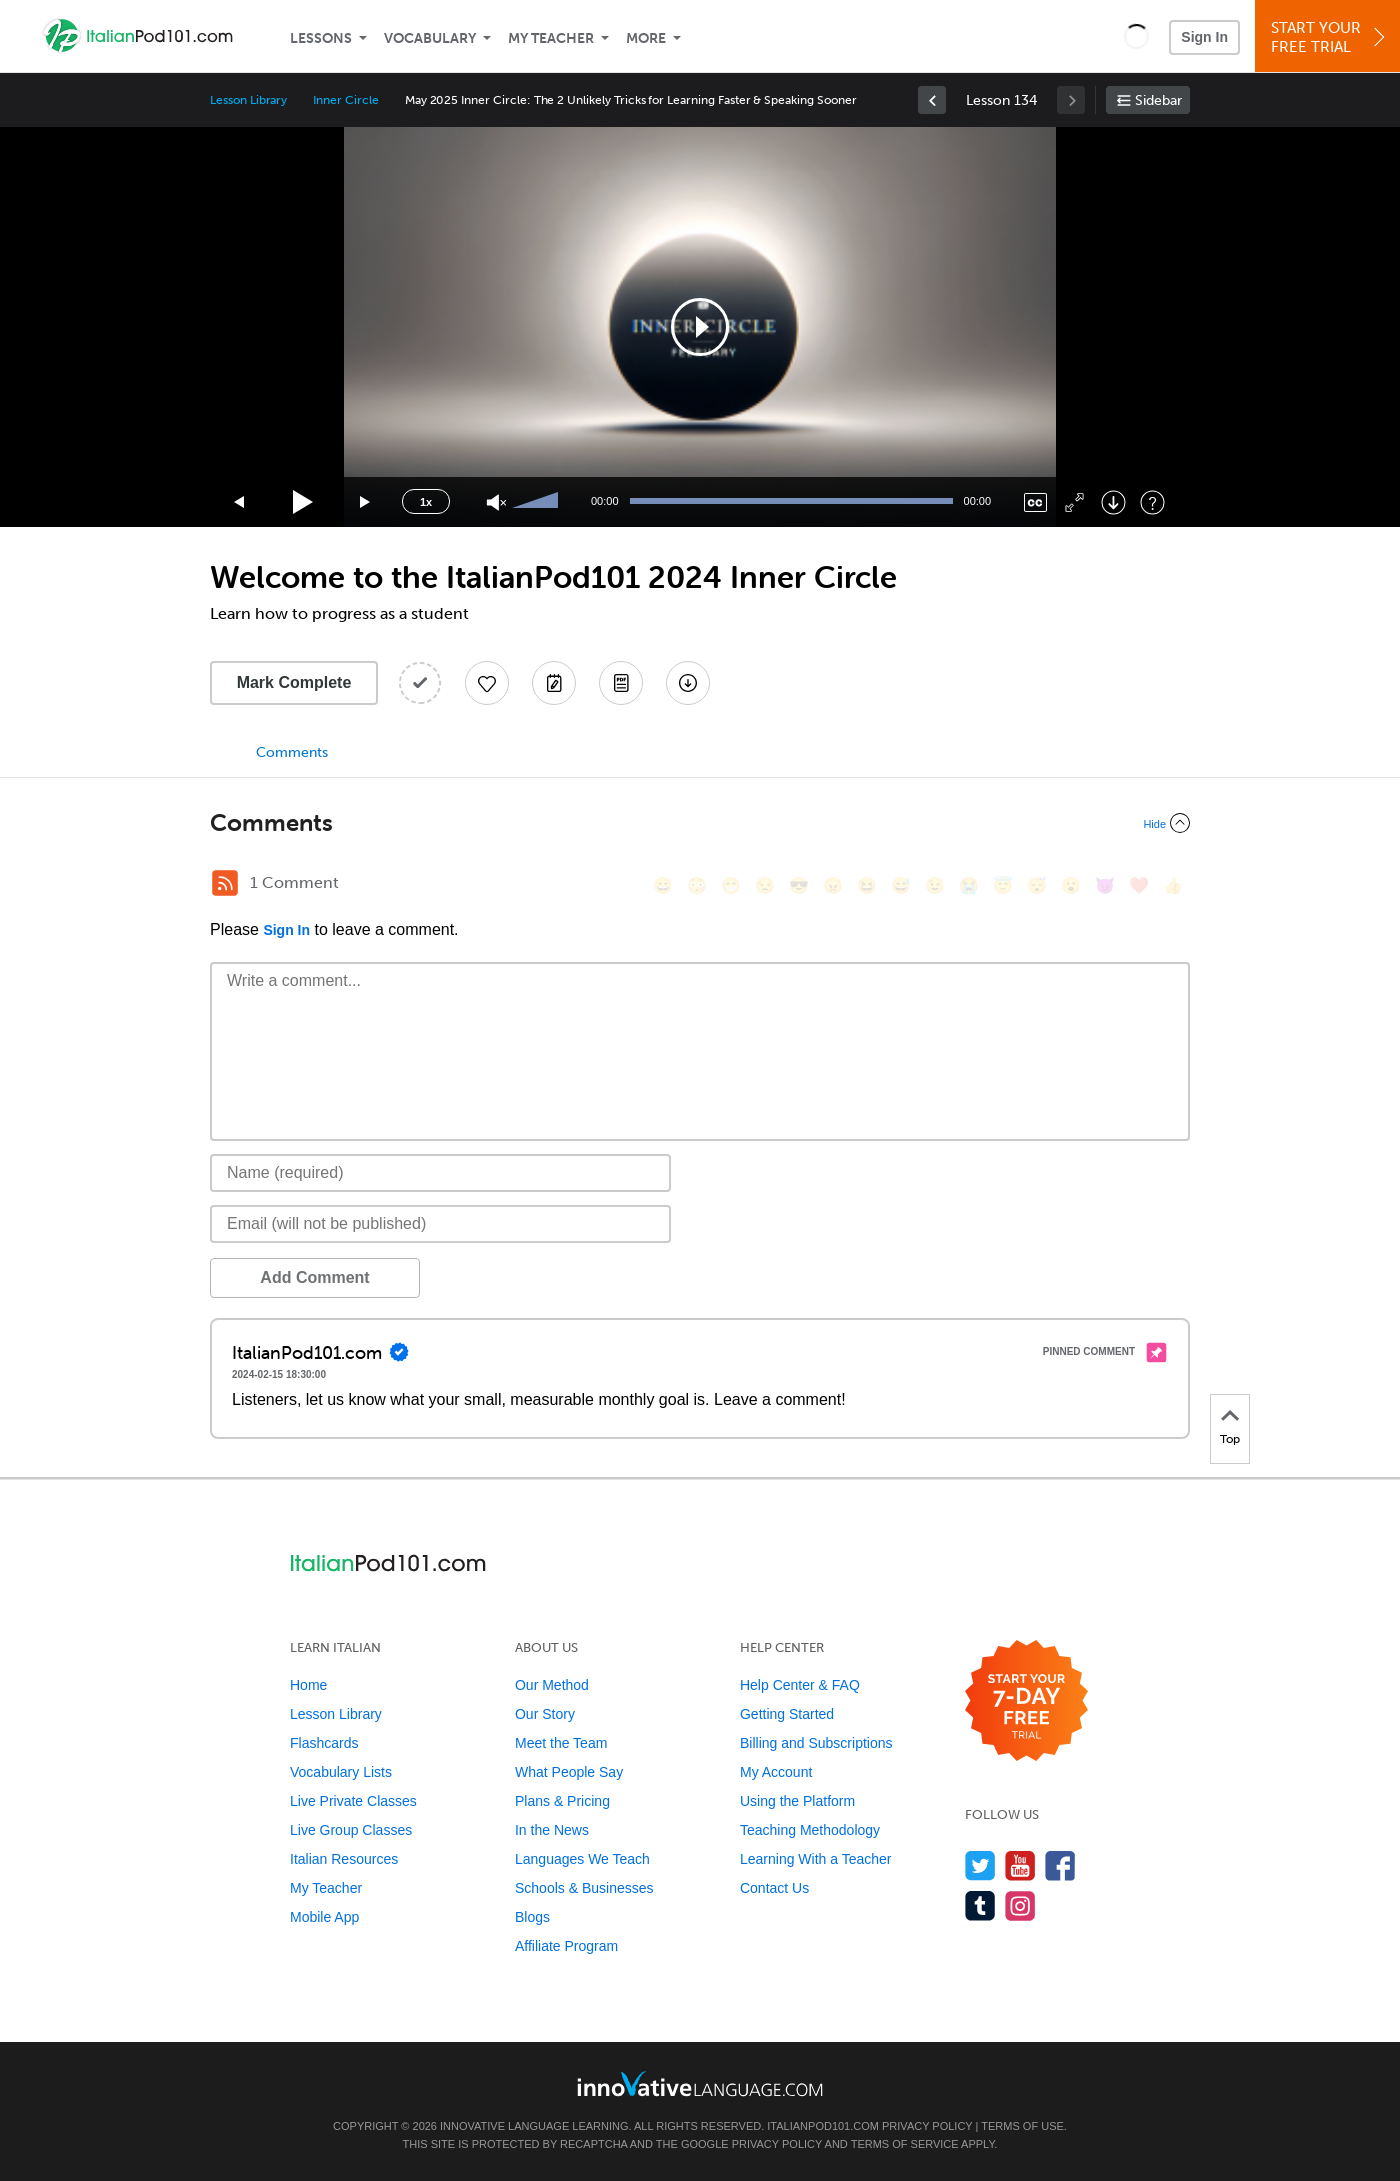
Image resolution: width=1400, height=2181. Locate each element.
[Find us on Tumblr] (980, 1905)
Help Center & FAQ (800, 1685)
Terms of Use (1022, 2126)
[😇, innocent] (1003, 885)
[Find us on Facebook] (1060, 1865)
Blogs (532, 1917)
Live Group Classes (351, 1830)
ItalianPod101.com (823, 2126)
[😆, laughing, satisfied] (867, 885)
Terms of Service (905, 2144)
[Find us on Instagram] (1020, 1905)
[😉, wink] (935, 885)
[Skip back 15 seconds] (240, 502)
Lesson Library (248, 100)
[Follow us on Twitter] (980, 1865)
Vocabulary (430, 38)
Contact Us (774, 1888)
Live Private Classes (353, 1801)
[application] (700, 327)
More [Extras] (646, 38)
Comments (292, 752)
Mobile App (324, 1917)
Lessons (321, 38)
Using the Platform (797, 1801)
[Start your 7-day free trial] (1026, 1701)
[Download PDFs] (621, 683)
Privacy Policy (927, 2126)
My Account (776, 1772)
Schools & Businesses (584, 1888)
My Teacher (551, 38)
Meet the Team (561, 1743)
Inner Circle (345, 100)
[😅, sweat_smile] (901, 885)
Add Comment (314, 1277)
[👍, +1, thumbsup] (1173, 885)
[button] (1136, 36)
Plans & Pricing (562, 1801)
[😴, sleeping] (1037, 885)
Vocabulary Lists (341, 1772)
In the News (552, 1830)
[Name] (440, 1173)
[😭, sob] (969, 885)
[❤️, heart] (1139, 885)
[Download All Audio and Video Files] (688, 683)
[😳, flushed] (697, 885)
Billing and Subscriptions (816, 1743)
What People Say (569, 1772)
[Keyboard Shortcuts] (1152, 502)
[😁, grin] (731, 885)
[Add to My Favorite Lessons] (487, 683)
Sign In (1204, 37)
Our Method (552, 1685)
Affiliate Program (566, 1946)
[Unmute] (496, 502)
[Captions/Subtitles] (1035, 502)
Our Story (545, 1714)
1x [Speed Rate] (426, 502)
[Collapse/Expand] (700, 823)
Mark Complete (294, 682)
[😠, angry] (833, 885)
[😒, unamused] (765, 885)
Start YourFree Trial (1330, 37)
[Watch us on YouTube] (1020, 1865)
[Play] (303, 502)
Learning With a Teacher (816, 1859)
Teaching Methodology (810, 1830)
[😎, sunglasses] (799, 885)
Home (308, 1685)
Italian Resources (344, 1859)
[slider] (538, 502)
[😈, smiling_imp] (1105, 885)
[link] (932, 100)
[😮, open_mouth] (1071, 885)
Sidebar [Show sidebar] (1158, 100)
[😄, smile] (663, 885)
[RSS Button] (225, 883)
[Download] (1113, 502)
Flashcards (324, 1743)
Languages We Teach (582, 1859)
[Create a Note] (554, 683)
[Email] (440, 1224)
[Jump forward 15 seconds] (366, 502)
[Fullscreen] (1074, 502)
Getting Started (787, 1714)
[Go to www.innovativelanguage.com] (700, 2083)
